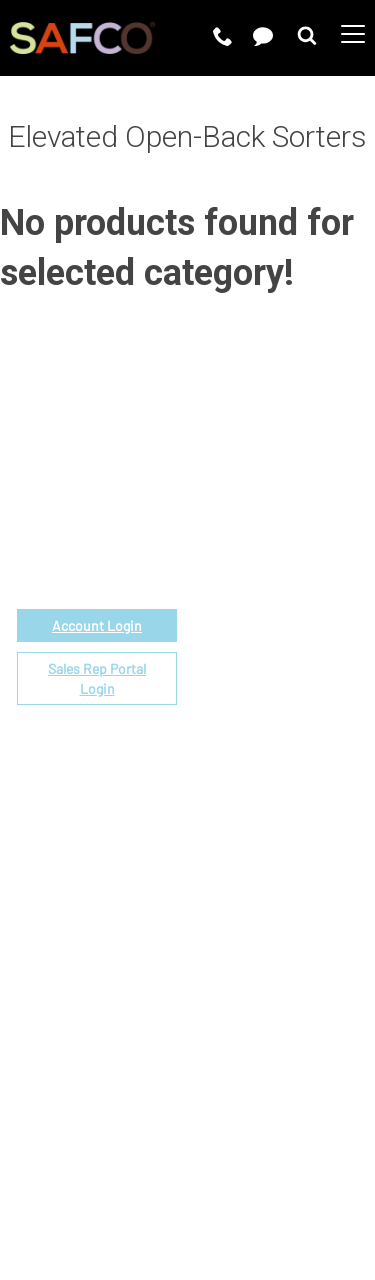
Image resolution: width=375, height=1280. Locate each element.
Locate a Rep (233, 703)
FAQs (205, 749)
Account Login (97, 625)
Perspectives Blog (252, 914)
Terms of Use (128, 1151)
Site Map (261, 1176)
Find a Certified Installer (272, 680)
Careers (216, 868)
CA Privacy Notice (153, 1176)
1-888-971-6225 (98, 531)
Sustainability (235, 937)
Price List (221, 565)
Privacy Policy (238, 1151)
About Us (220, 845)
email (115, 508)
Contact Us (226, 891)
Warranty (219, 726)
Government (232, 542)
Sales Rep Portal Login (97, 678)
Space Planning (241, 657)
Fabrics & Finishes (252, 588)
